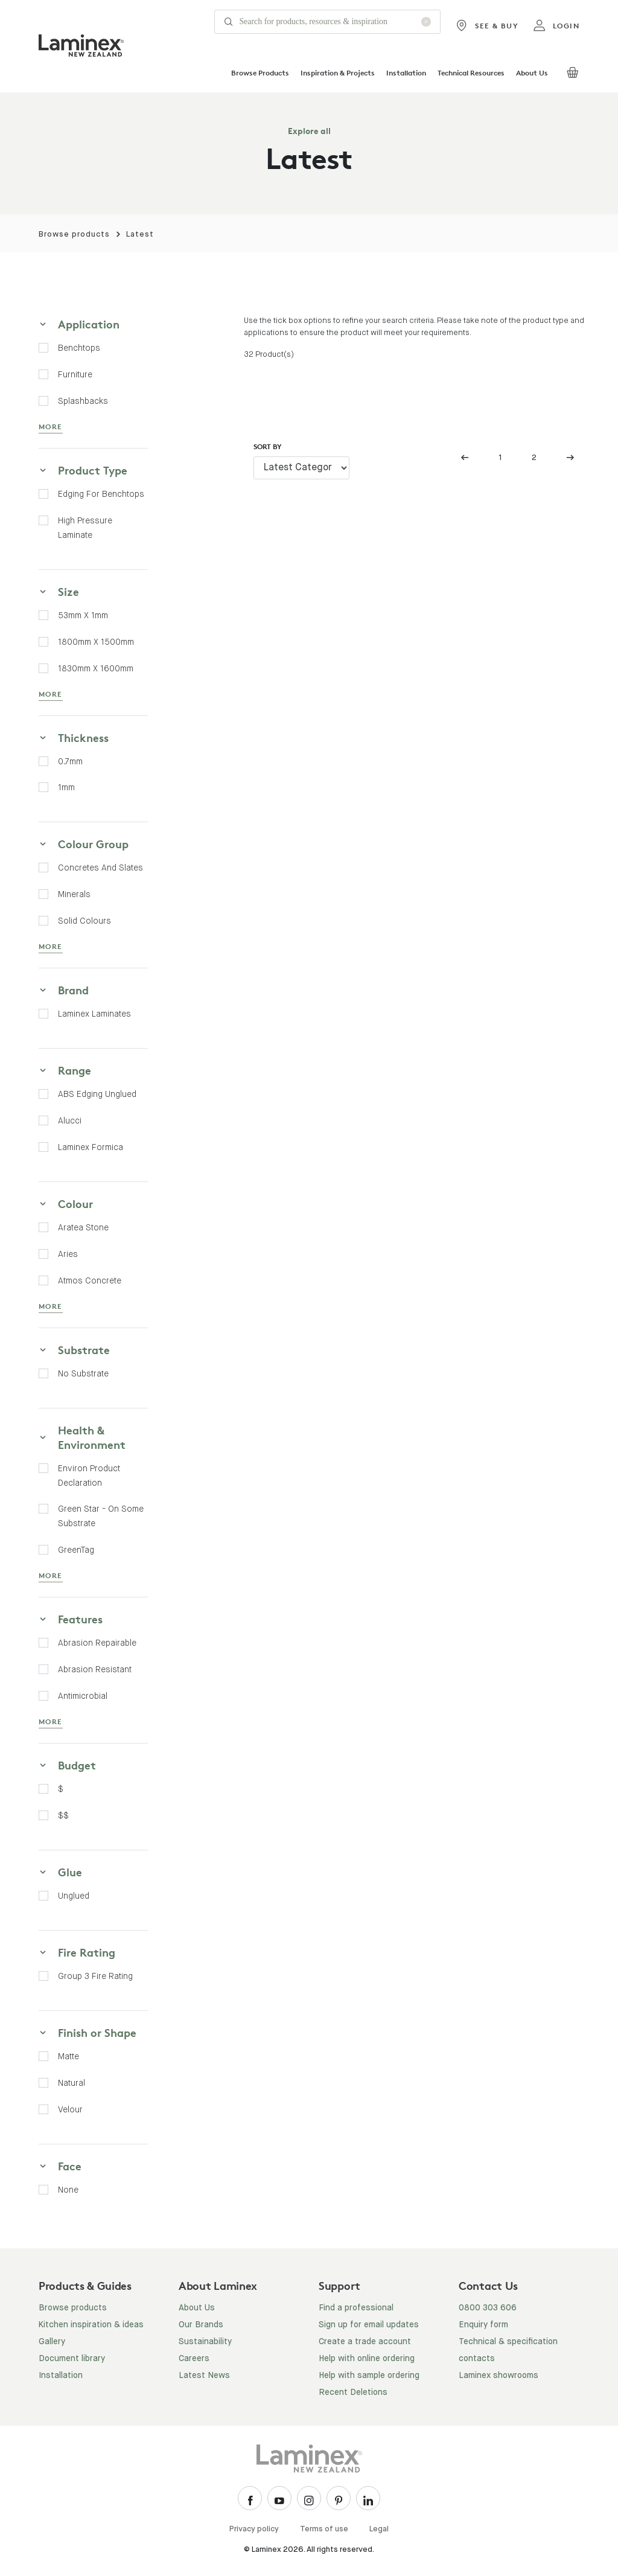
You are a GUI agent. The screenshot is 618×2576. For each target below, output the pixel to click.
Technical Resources (471, 72)
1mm (66, 787)
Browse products (74, 234)
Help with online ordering (367, 2358)
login (556, 26)
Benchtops (79, 348)
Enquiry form (483, 2325)
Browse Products (260, 72)
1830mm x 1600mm (95, 668)
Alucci (69, 1120)
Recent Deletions (353, 2392)
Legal (379, 2529)
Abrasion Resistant (95, 1669)
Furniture (75, 374)
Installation (406, 72)
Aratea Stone (83, 1227)
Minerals (74, 894)
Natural (71, 2083)
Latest (140, 234)
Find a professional (356, 2308)
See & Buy (486, 26)
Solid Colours (84, 920)
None (68, 2189)
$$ (63, 1815)
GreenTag (76, 1550)
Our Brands (201, 2325)
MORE (51, 426)
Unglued (73, 1895)
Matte (68, 2056)
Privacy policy (254, 2529)
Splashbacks (83, 401)
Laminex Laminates (94, 1013)
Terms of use (324, 2529)
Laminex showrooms (498, 2375)
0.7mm (70, 761)
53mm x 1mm (83, 615)
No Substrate (83, 1373)
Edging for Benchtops (101, 494)
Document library (72, 2358)
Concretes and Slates (100, 867)
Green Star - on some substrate (101, 1516)
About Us (532, 72)
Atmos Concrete (89, 1280)
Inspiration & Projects (338, 72)
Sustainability (205, 2342)
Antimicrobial (82, 1696)
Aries (68, 1254)
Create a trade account (365, 2342)
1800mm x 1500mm (96, 642)
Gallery (52, 2342)
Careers (194, 2358)
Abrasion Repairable (97, 1643)
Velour (70, 2109)
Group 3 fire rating (95, 1976)
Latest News (204, 2375)
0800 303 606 (488, 2308)
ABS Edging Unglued (97, 1094)
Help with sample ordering (369, 2375)
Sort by (267, 446)
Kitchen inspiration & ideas (91, 2325)
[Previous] (468, 457)
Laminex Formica (90, 1147)
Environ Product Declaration (89, 1475)
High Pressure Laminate (85, 528)
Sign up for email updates (369, 2325)
